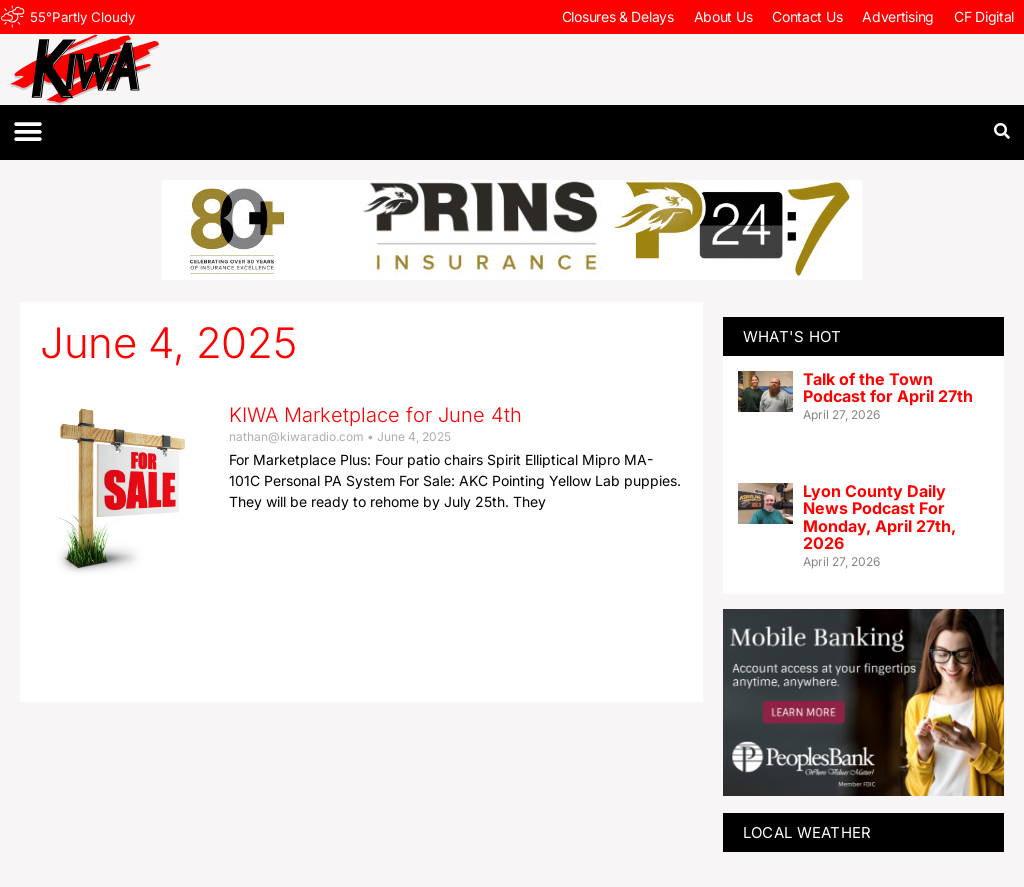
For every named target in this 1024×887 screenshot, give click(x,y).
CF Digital (984, 16)
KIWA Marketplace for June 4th (375, 415)
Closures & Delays (618, 16)
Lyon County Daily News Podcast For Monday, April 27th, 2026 (879, 517)
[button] (27, 132)
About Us (723, 16)
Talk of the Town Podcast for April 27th (888, 388)
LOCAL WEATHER (807, 832)
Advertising (898, 16)
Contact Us (807, 16)
